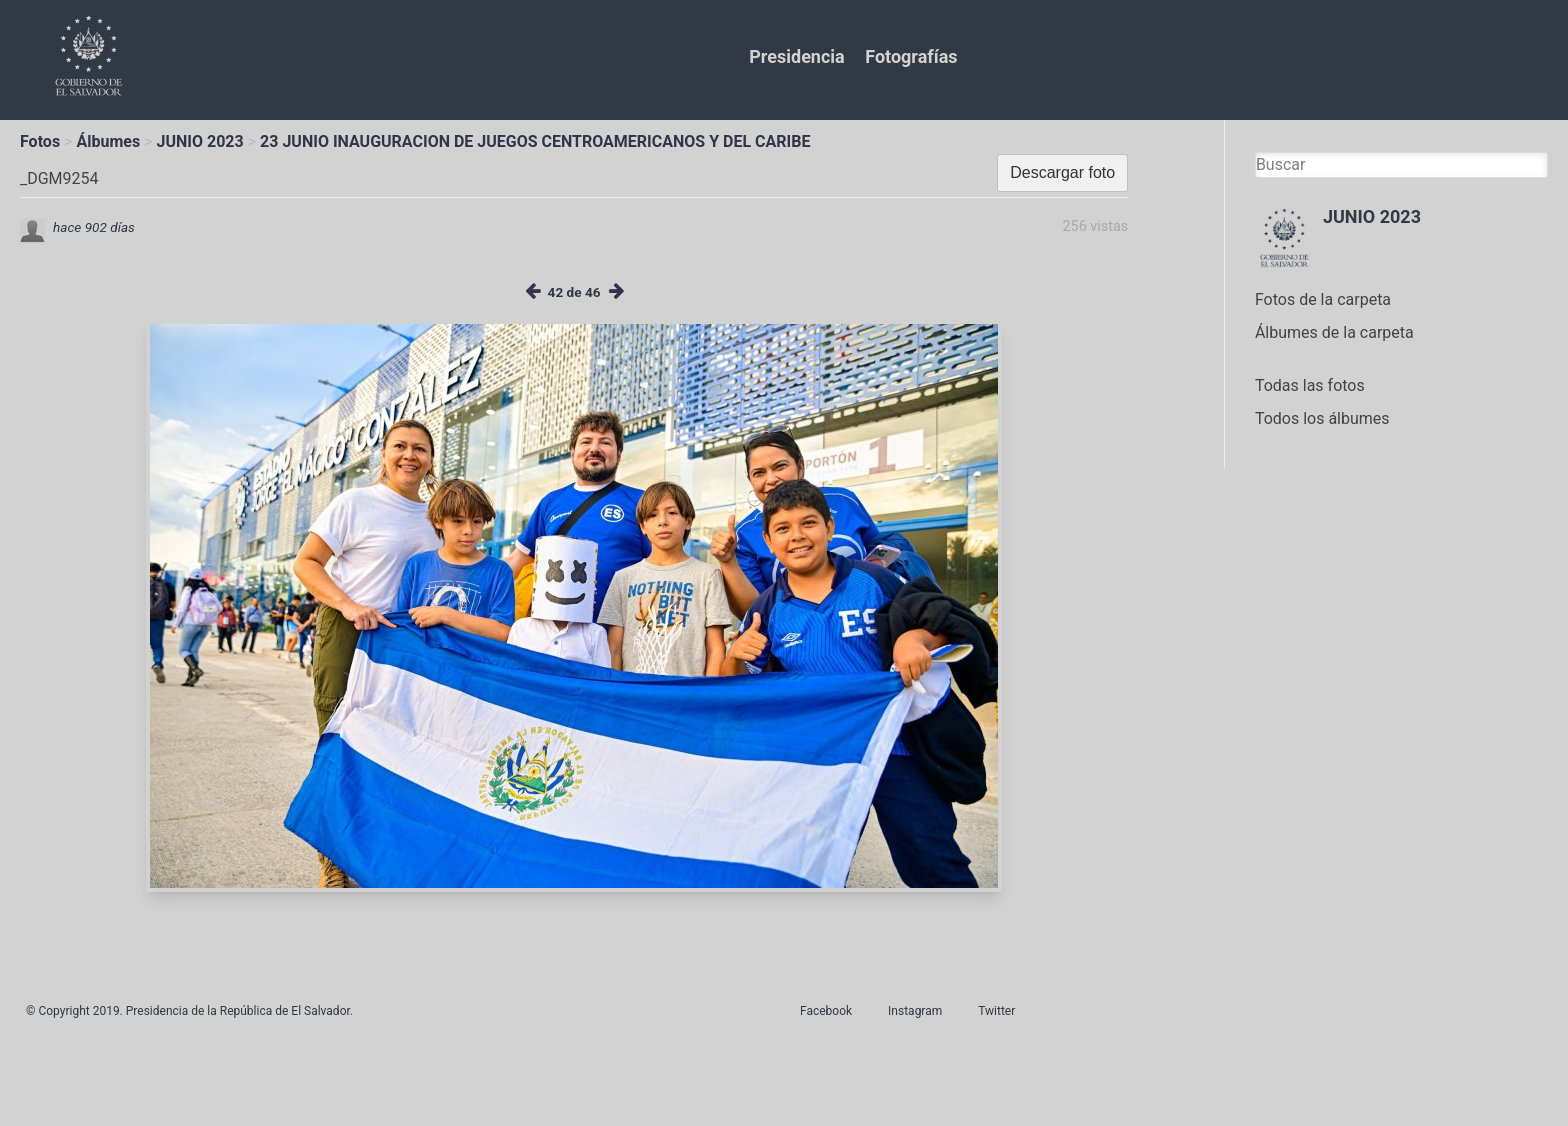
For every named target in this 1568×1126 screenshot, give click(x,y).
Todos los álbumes (1322, 418)
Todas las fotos (1310, 385)
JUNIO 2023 (200, 141)
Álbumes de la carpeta (1334, 332)
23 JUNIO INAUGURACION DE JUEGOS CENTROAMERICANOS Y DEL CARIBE (535, 141)
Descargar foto (1062, 172)
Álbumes (108, 141)
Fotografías (911, 56)
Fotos (40, 141)
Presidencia (796, 56)
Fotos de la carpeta (1323, 299)
